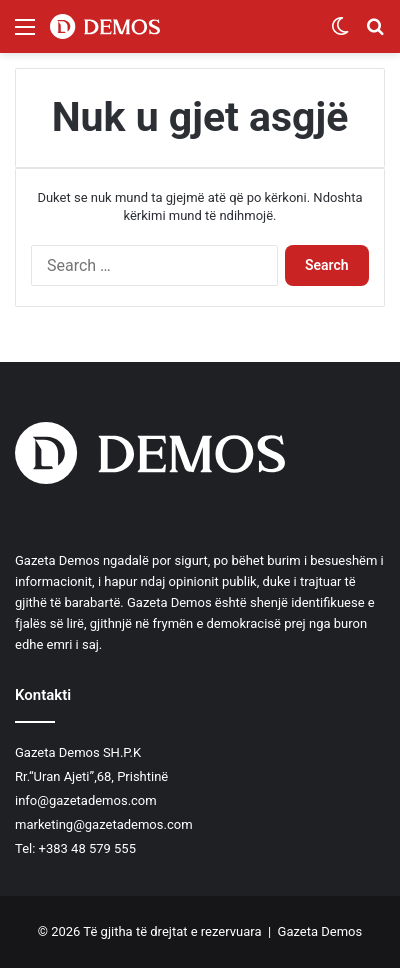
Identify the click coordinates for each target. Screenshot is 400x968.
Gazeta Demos (320, 931)
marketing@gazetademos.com (104, 824)
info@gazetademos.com (86, 800)
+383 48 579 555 (87, 848)
